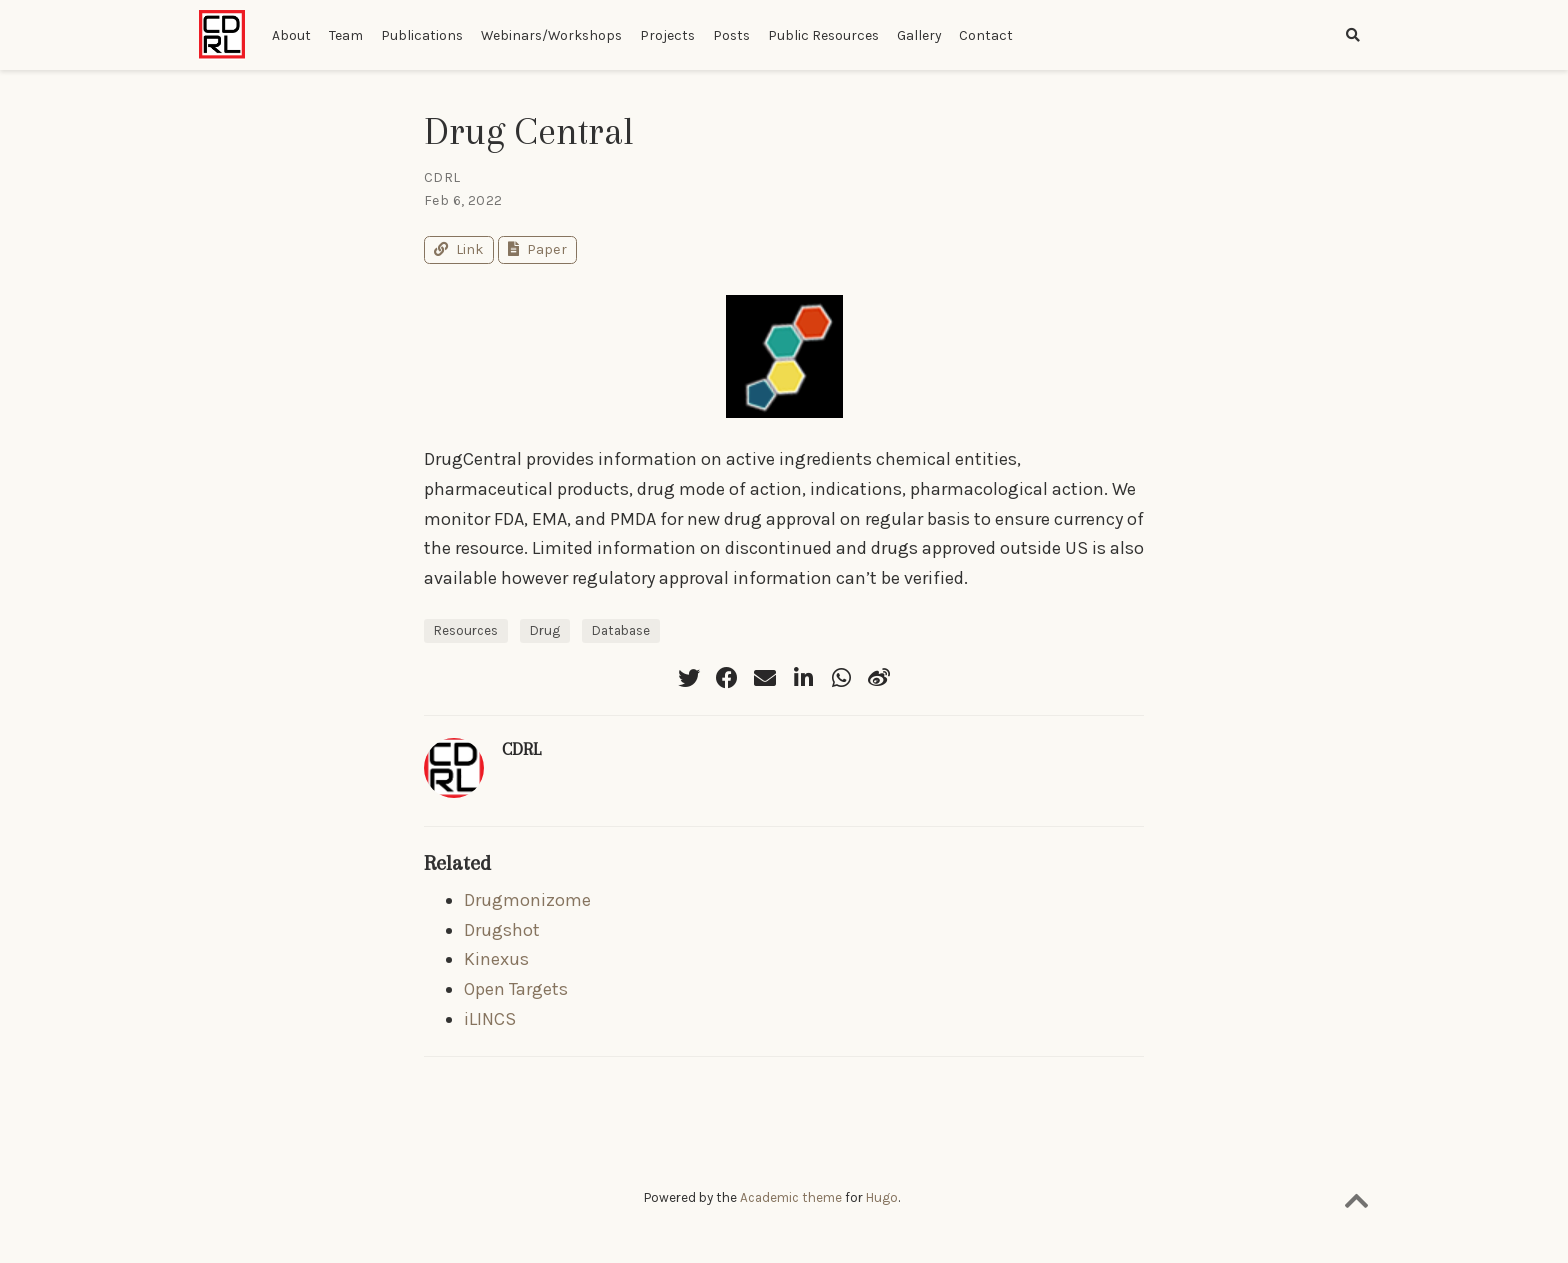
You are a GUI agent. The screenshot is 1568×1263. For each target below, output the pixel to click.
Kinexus (496, 959)
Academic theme (791, 1197)
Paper (537, 249)
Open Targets (516, 989)
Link (459, 249)
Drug (545, 630)
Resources (466, 630)
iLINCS (490, 1019)
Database (621, 630)
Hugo (882, 1197)
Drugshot (502, 930)
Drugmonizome (527, 900)
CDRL (521, 749)
